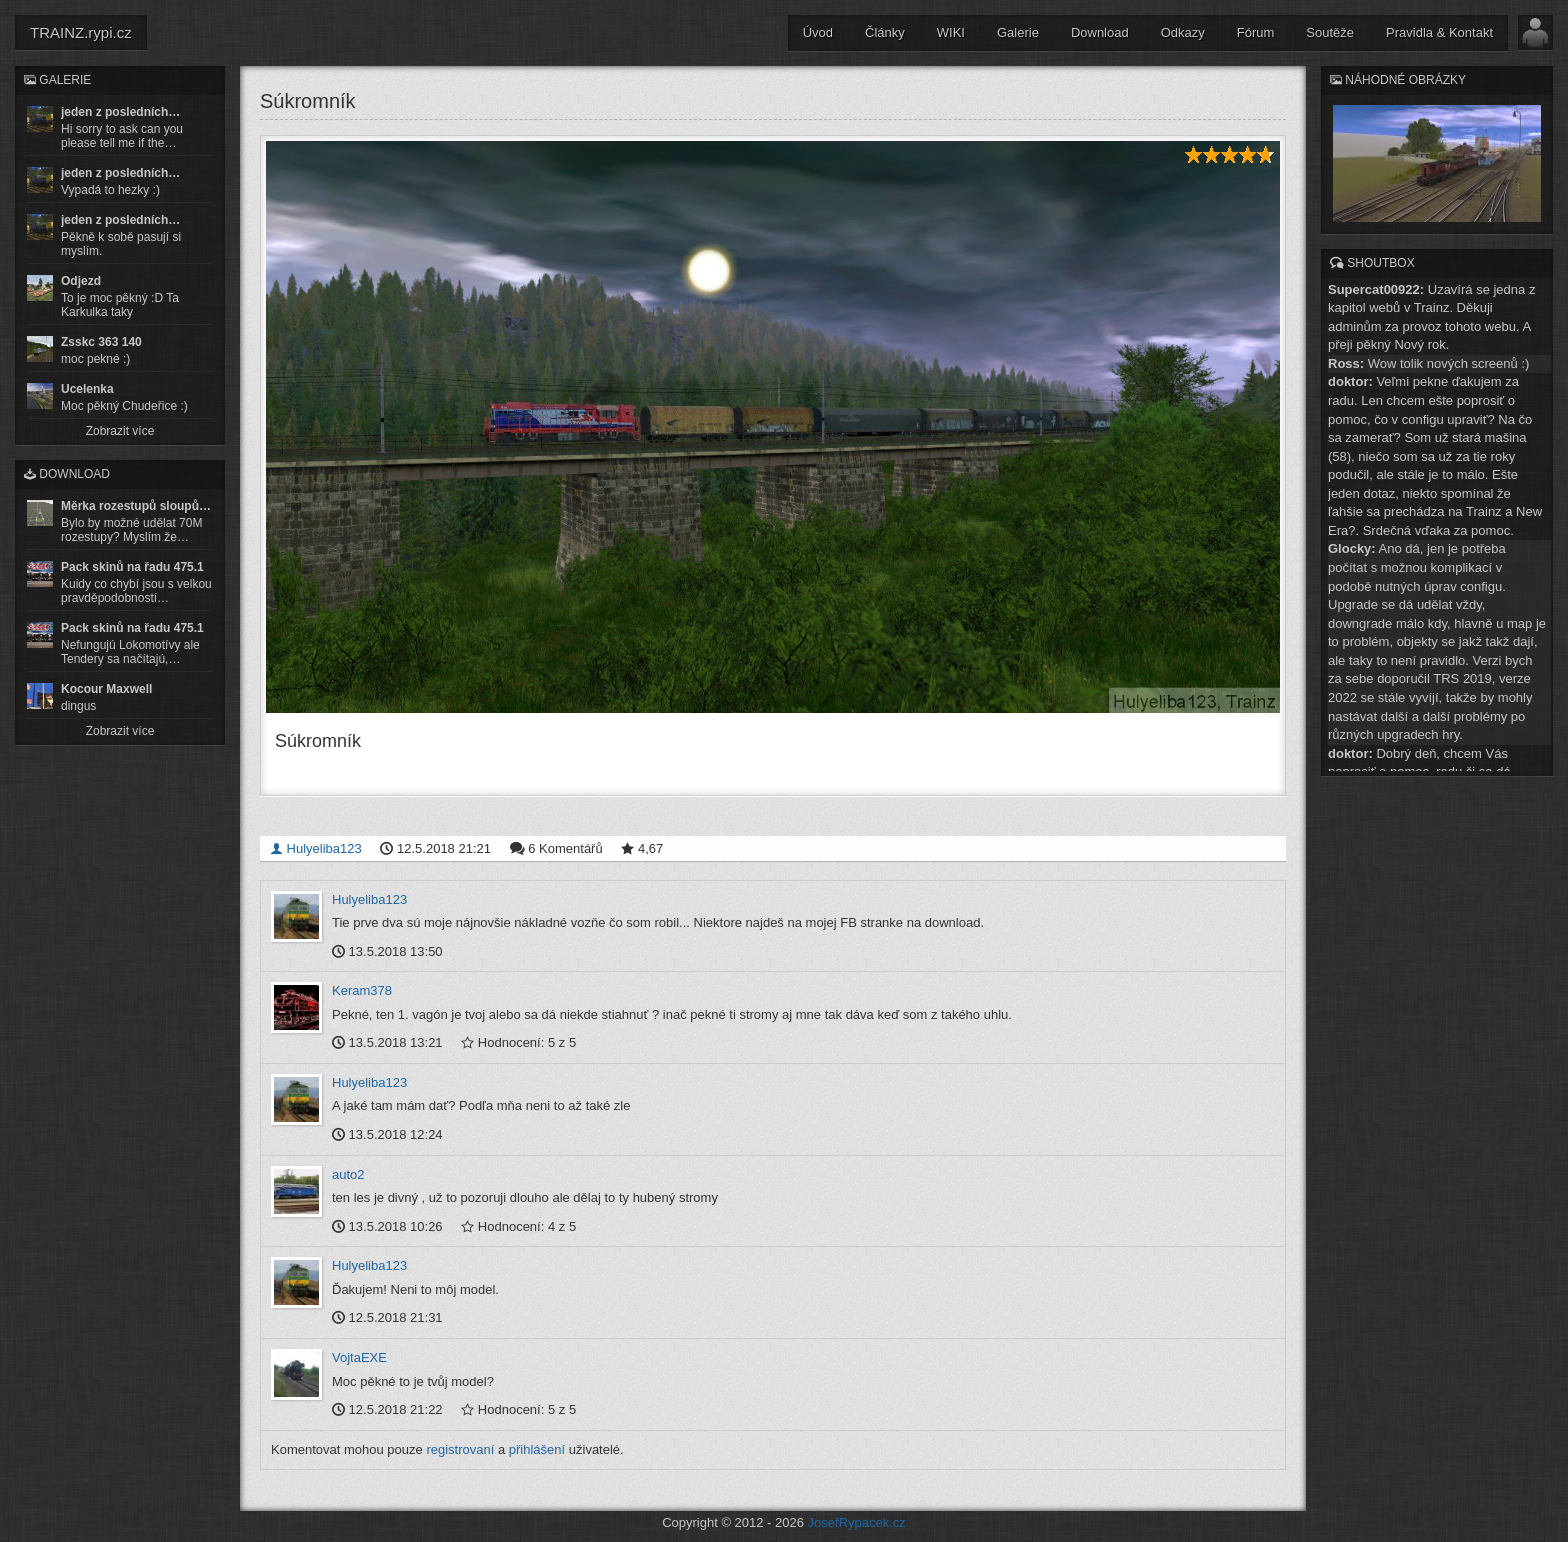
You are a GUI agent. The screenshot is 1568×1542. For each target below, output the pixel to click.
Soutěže (1330, 32)
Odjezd (81, 281)
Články (885, 32)
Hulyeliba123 (316, 848)
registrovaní (460, 1449)
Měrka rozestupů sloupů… (136, 506)
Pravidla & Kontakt (1439, 32)
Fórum (1256, 32)
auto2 (348, 1174)
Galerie (1018, 32)
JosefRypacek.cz (857, 1522)
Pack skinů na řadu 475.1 (132, 567)
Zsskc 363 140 (101, 342)
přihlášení (537, 1449)
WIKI (951, 32)
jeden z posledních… (120, 112)
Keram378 (362, 990)
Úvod (818, 32)
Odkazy (1183, 32)
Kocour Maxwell (106, 689)
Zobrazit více (120, 431)
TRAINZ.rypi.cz (81, 32)
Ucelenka (87, 389)
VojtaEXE (359, 1357)
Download (1100, 32)
